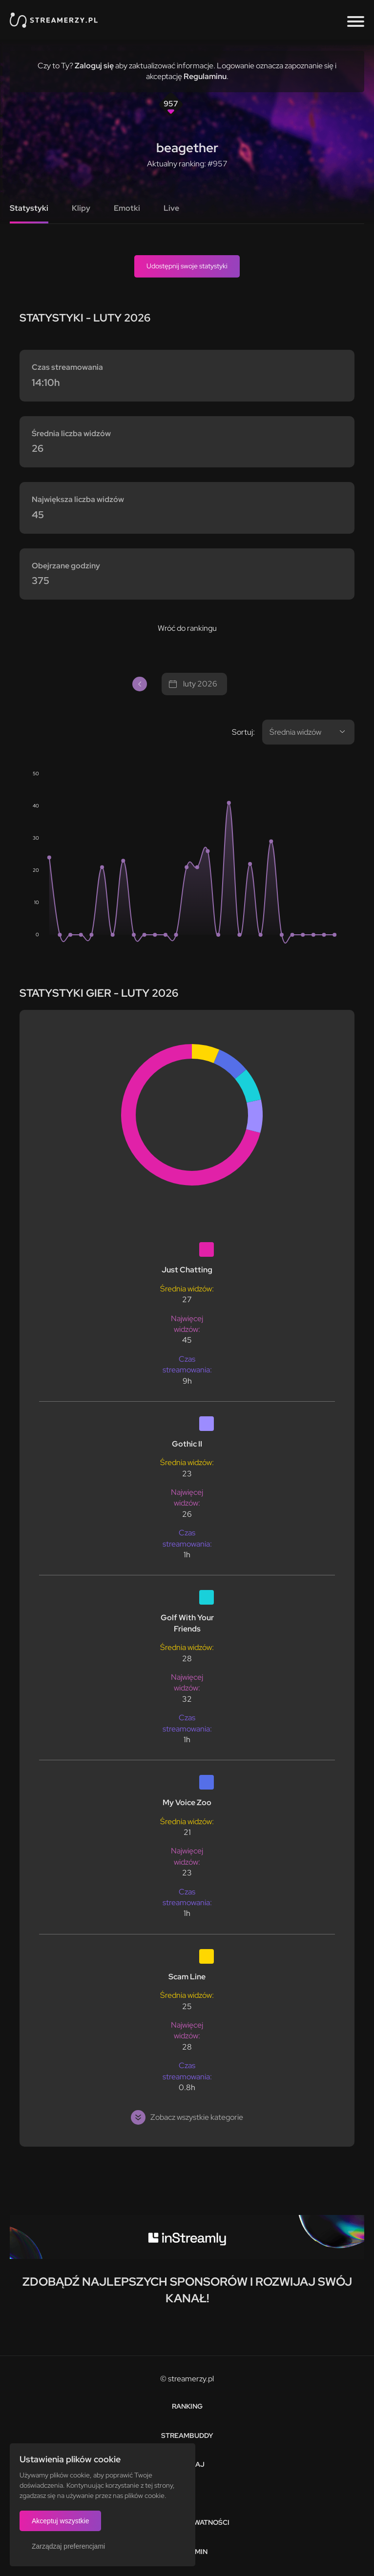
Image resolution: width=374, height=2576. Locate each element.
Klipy (81, 208)
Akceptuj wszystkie (60, 2521)
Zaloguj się (94, 65)
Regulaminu (205, 76)
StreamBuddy (187, 2435)
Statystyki (29, 208)
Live (171, 208)
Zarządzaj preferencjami (68, 2546)
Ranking (187, 2406)
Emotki (127, 208)
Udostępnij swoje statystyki (187, 266)
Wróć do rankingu (187, 628)
